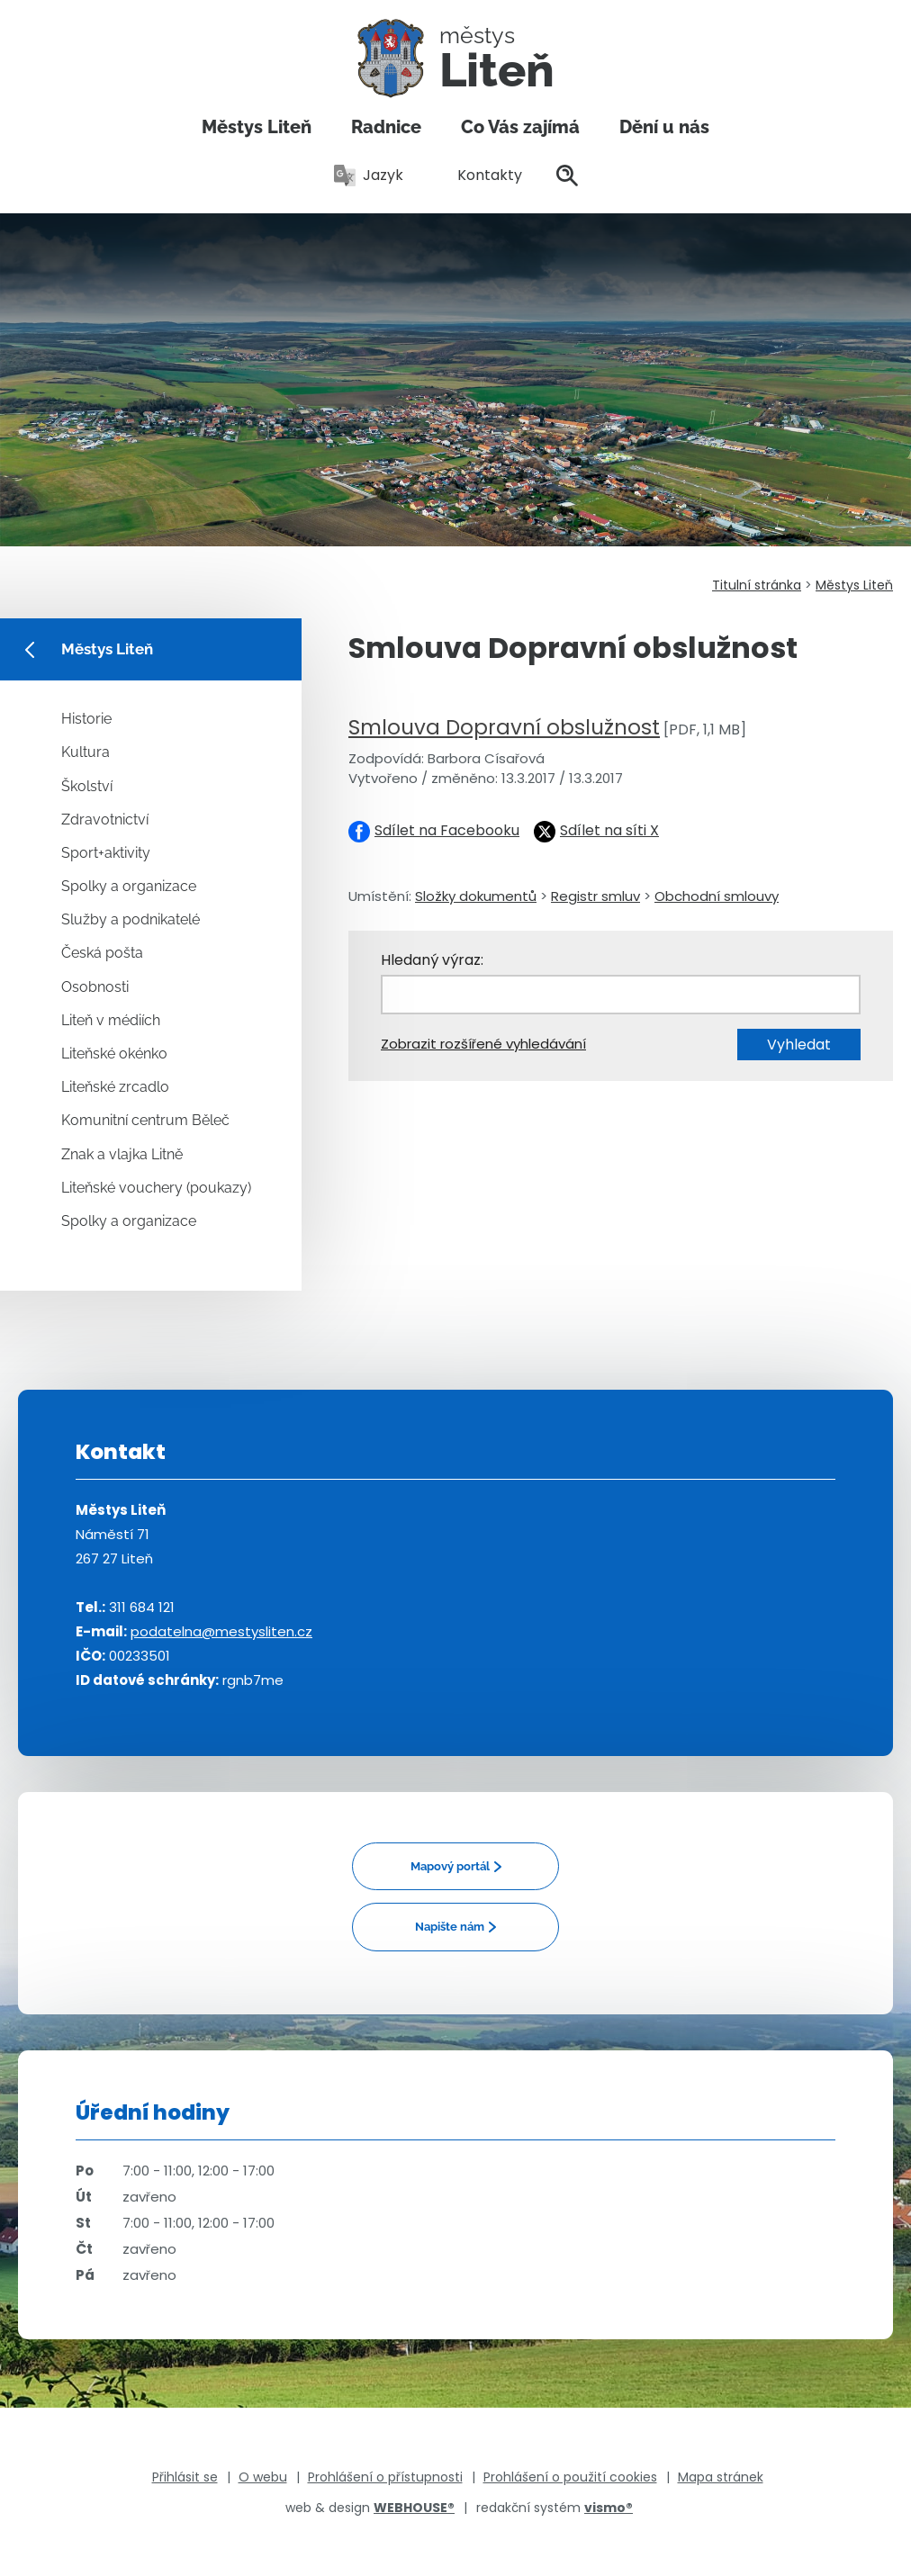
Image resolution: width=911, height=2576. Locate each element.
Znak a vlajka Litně (122, 1154)
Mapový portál (450, 1866)
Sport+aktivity (105, 852)
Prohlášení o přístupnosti (385, 2477)
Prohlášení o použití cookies (570, 2477)
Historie (86, 718)
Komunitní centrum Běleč (145, 1120)
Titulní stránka (756, 585)
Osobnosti (95, 986)
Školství (87, 786)
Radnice (386, 127)
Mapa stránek (720, 2477)
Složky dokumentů (476, 896)
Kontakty (479, 175)
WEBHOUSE (414, 2508)
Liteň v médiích (110, 1020)
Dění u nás (664, 127)
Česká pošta (102, 952)
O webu (263, 2477)
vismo (608, 2508)
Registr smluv (595, 896)
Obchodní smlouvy (716, 896)
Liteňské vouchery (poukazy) (156, 1187)
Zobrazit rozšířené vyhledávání (483, 1043)
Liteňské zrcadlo (115, 1086)
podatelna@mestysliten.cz (221, 1631)
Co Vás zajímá (520, 127)
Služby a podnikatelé (130, 919)
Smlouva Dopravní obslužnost (504, 727)
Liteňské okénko (114, 1053)
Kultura (85, 752)
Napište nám (449, 1926)
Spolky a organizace (128, 886)
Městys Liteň (256, 127)
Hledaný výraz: (432, 960)
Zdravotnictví (105, 819)
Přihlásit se (185, 2477)
